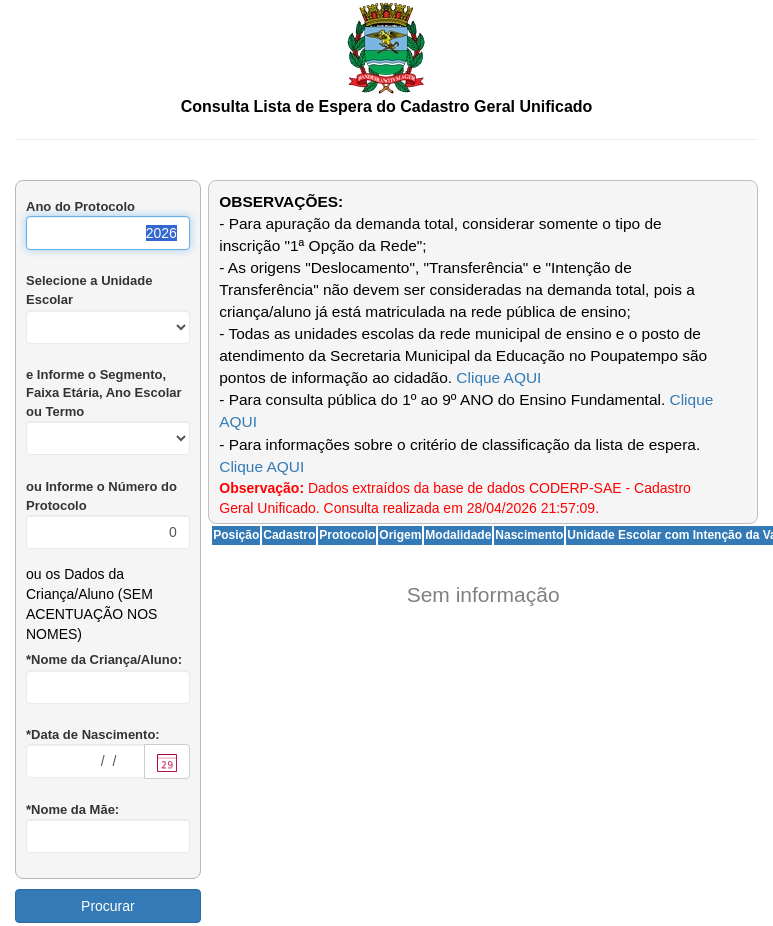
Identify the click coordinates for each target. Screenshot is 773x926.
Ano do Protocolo (80, 206)
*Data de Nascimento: (93, 734)
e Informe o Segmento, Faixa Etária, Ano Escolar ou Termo (104, 393)
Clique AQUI (498, 377)
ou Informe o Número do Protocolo (101, 496)
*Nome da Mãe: (72, 809)
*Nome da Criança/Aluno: (104, 659)
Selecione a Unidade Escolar (89, 290)
